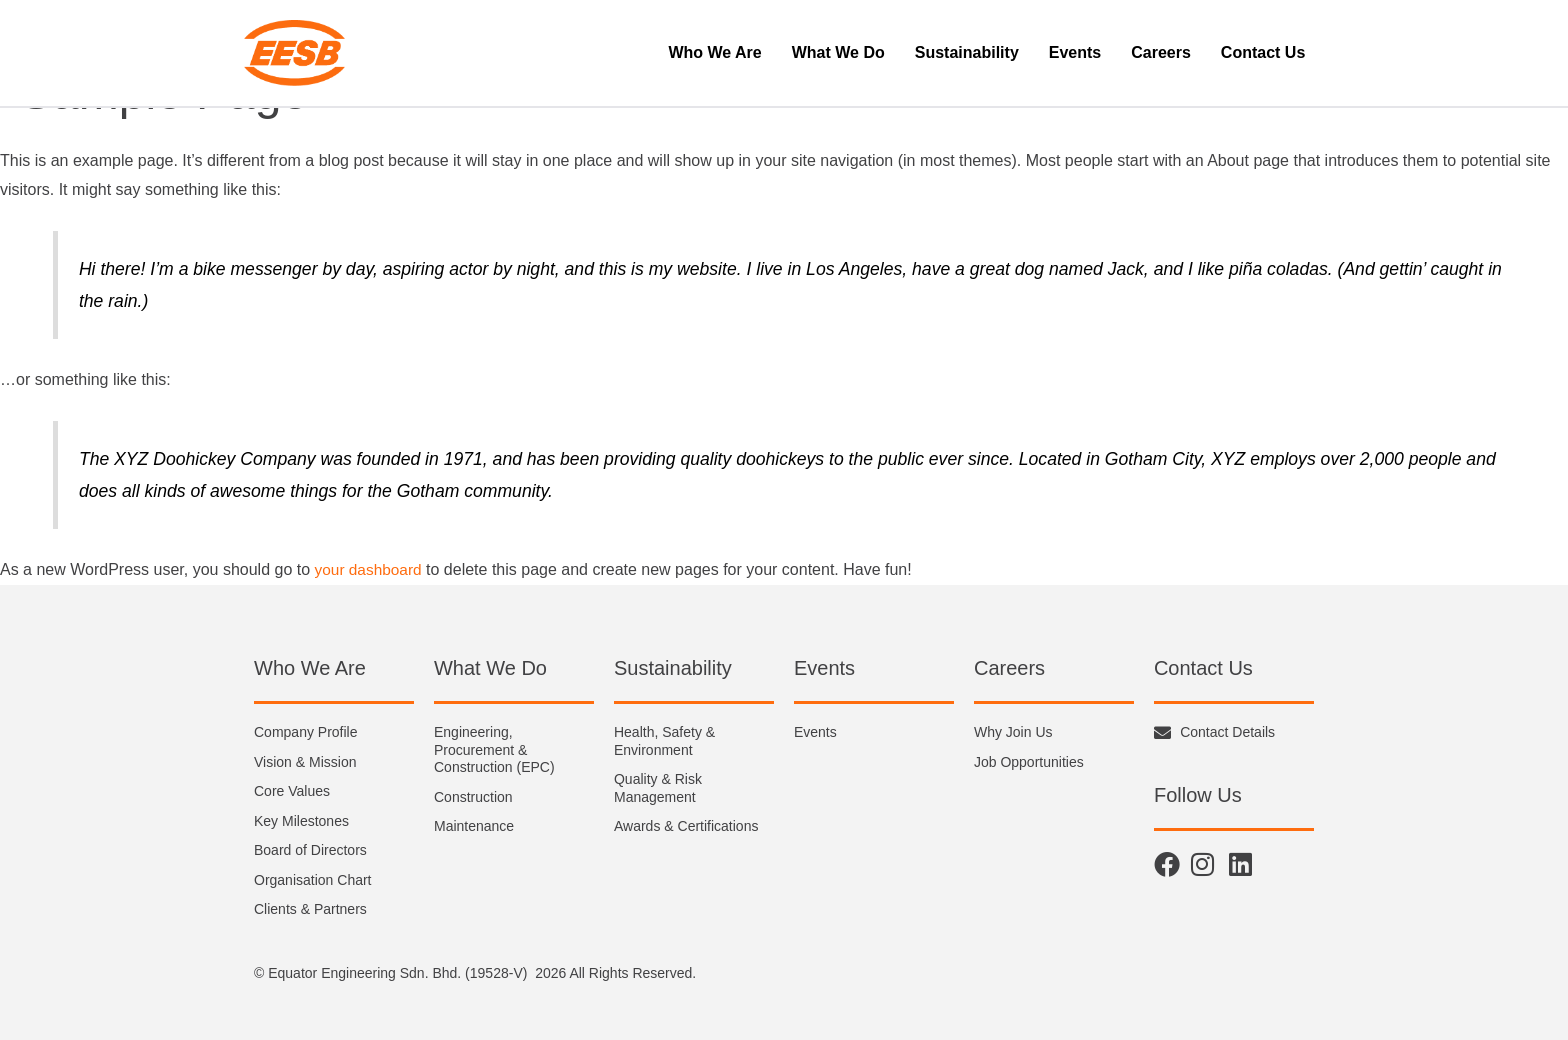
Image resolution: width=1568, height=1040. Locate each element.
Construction (473, 797)
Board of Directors (310, 850)
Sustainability (967, 52)
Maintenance (474, 826)
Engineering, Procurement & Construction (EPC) (494, 749)
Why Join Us (1013, 732)
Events (1075, 52)
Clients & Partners (310, 909)
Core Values (292, 791)
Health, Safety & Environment (664, 741)
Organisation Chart (313, 880)
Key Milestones (301, 821)
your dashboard (370, 569)
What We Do (838, 52)
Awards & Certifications (686, 826)
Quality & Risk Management (658, 788)
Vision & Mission (305, 762)
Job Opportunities (1029, 762)
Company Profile (306, 732)
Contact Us (1263, 52)
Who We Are (714, 52)
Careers (1161, 52)
